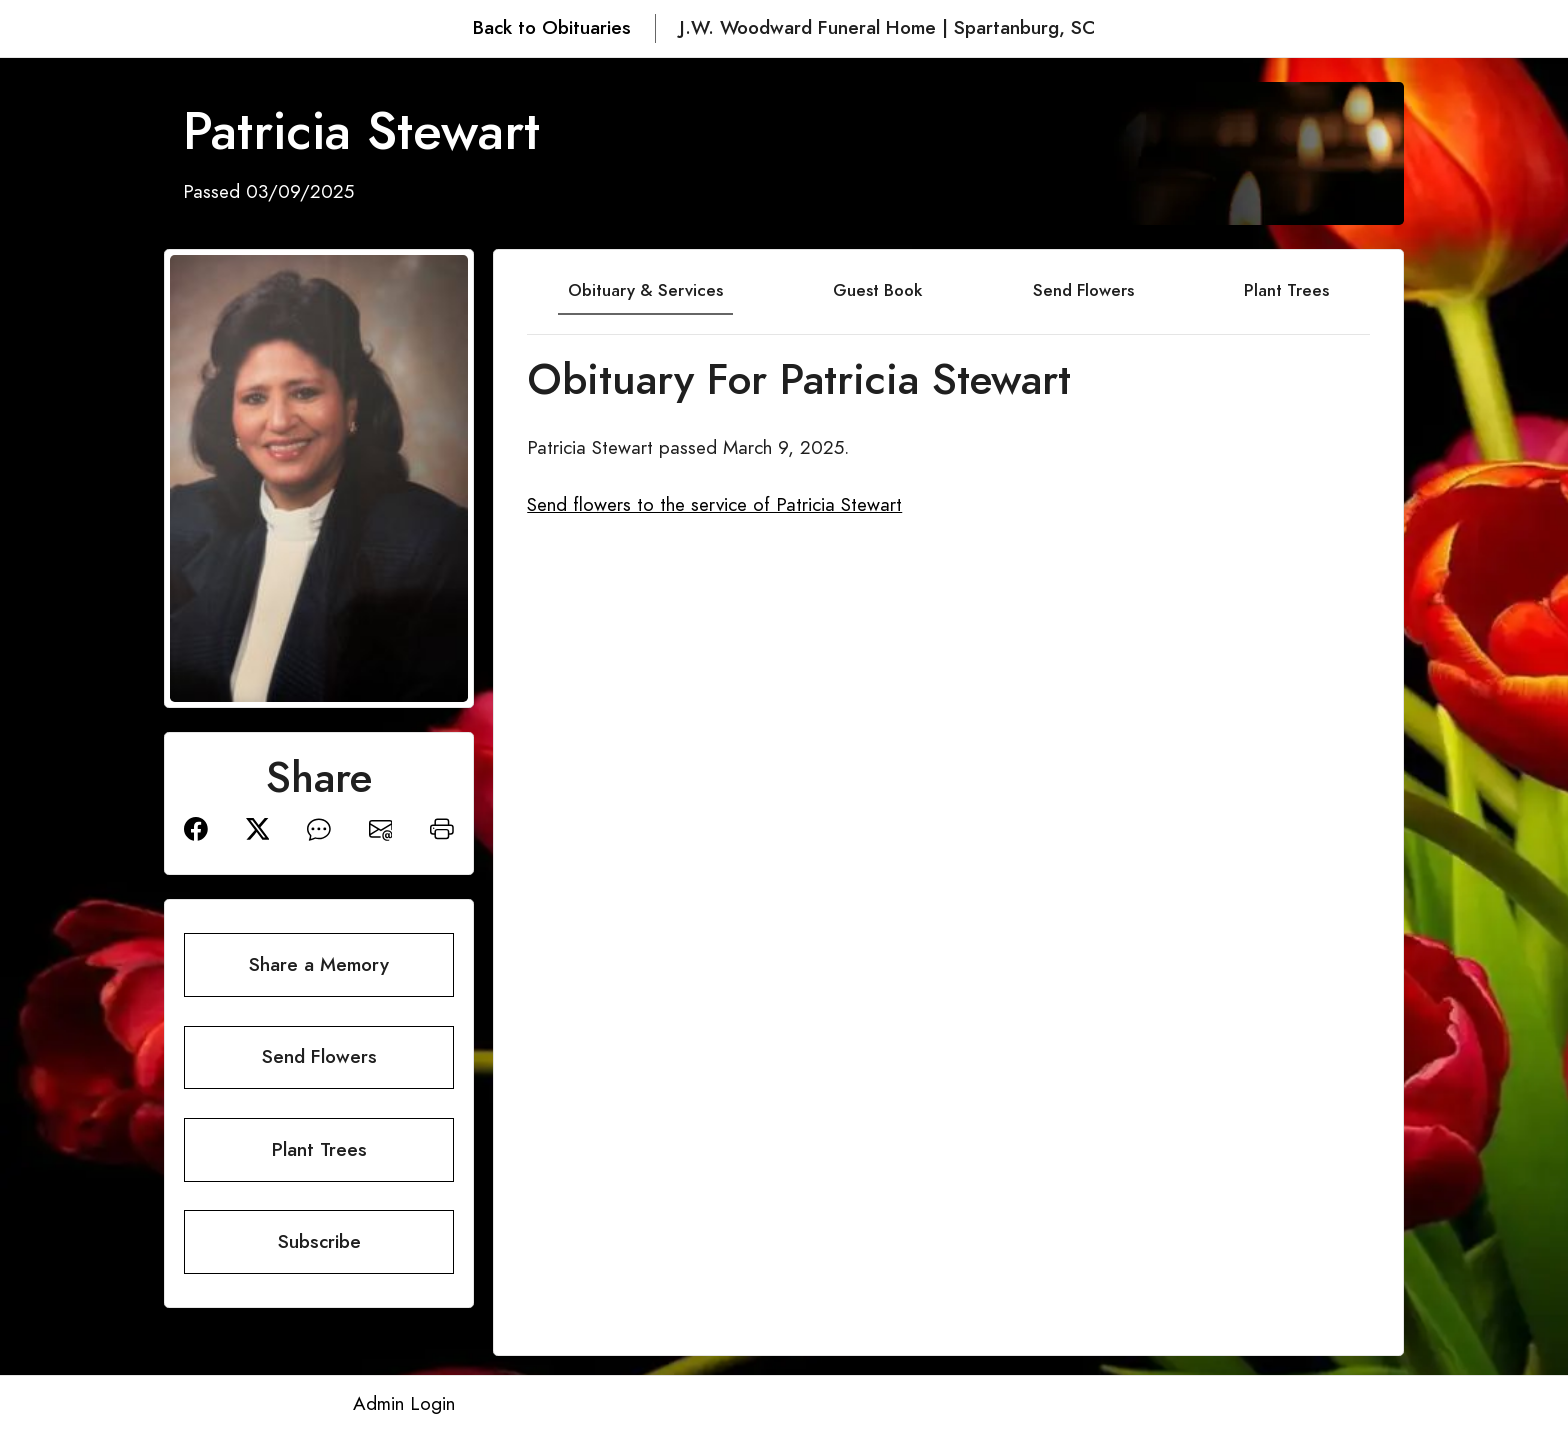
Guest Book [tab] (877, 290)
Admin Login (404, 1403)
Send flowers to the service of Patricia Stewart (714, 504)
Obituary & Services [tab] (645, 290)
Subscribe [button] (319, 1241)
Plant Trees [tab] (1286, 290)
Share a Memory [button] (319, 964)
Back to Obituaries (552, 27)
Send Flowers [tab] (1083, 290)
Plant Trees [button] (319, 1149)
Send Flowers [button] (319, 1056)
